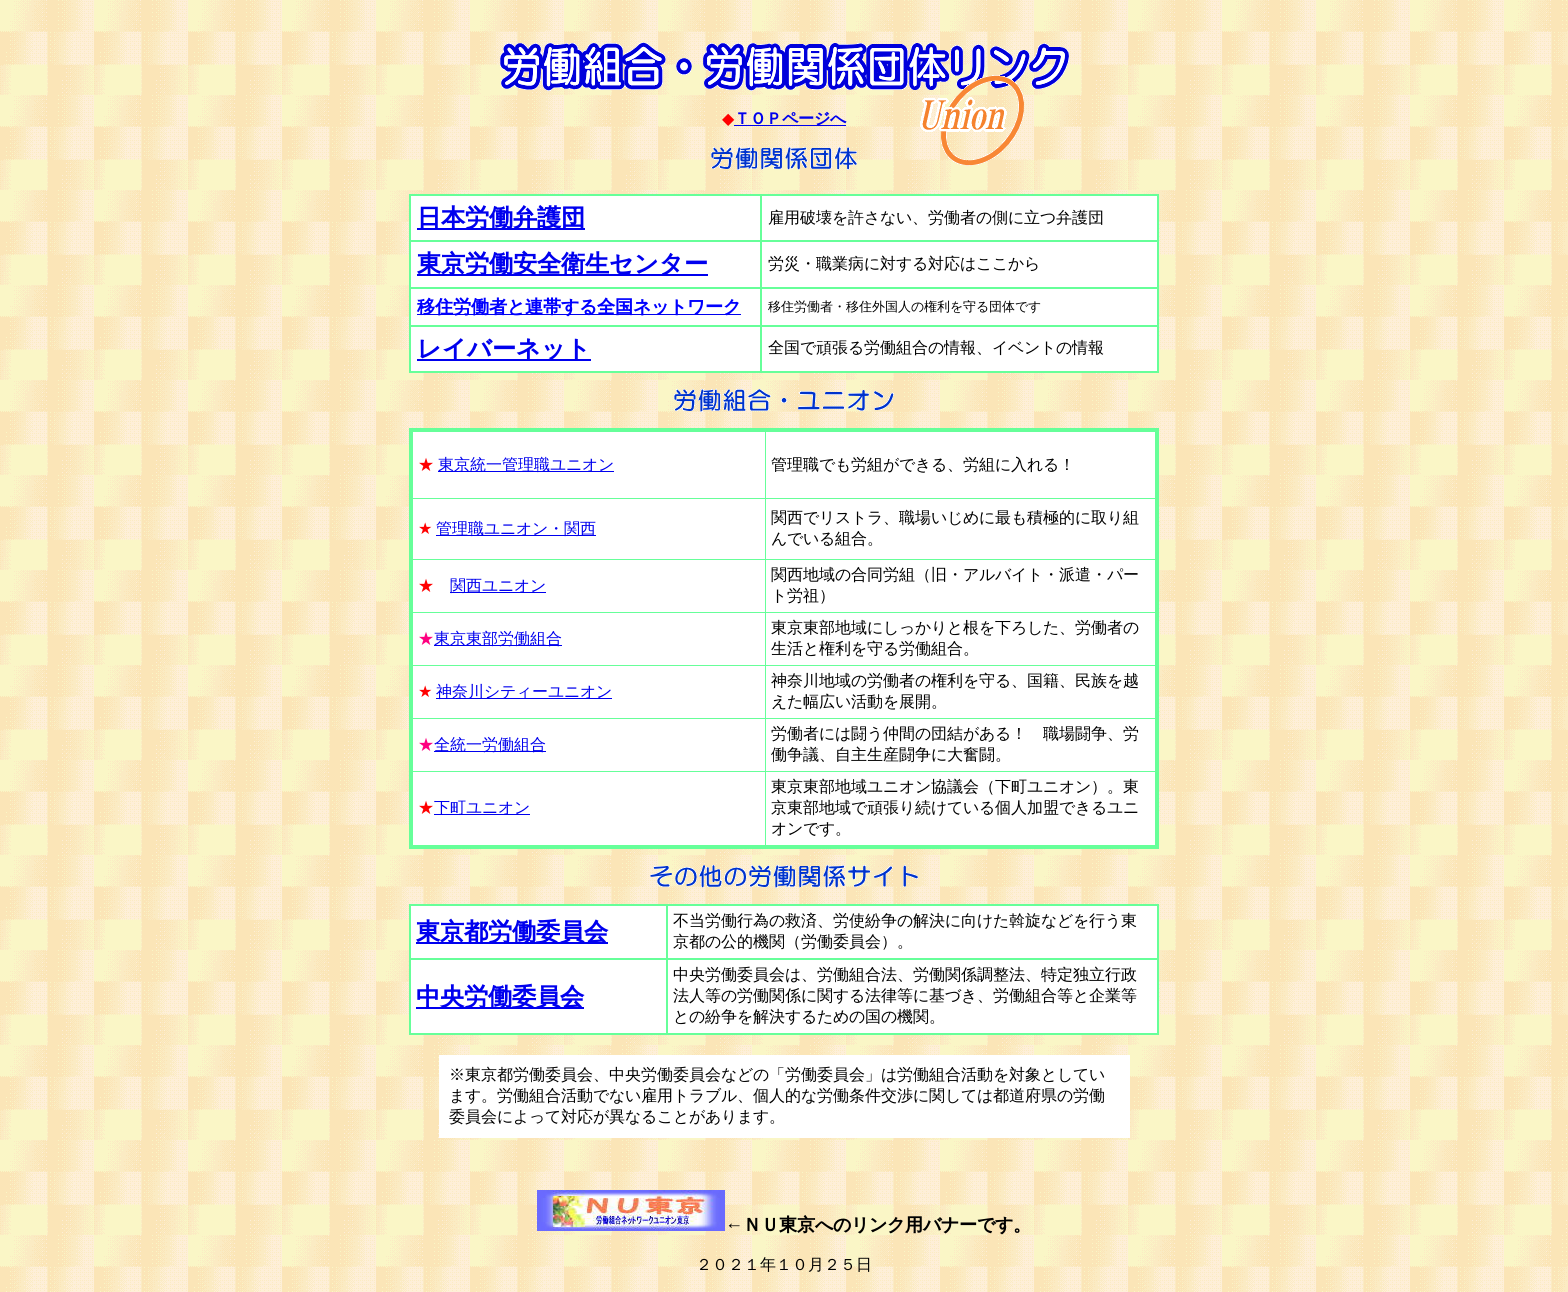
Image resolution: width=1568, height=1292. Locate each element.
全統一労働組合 (490, 744)
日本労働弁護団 (501, 218)
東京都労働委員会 (512, 932)
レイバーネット (504, 349)
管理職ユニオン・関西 (516, 528)
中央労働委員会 (500, 997)
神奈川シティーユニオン (524, 691)
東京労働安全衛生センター (562, 264)
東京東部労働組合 (498, 638)
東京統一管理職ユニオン (526, 464)
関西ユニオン (498, 585)
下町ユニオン (482, 807)
